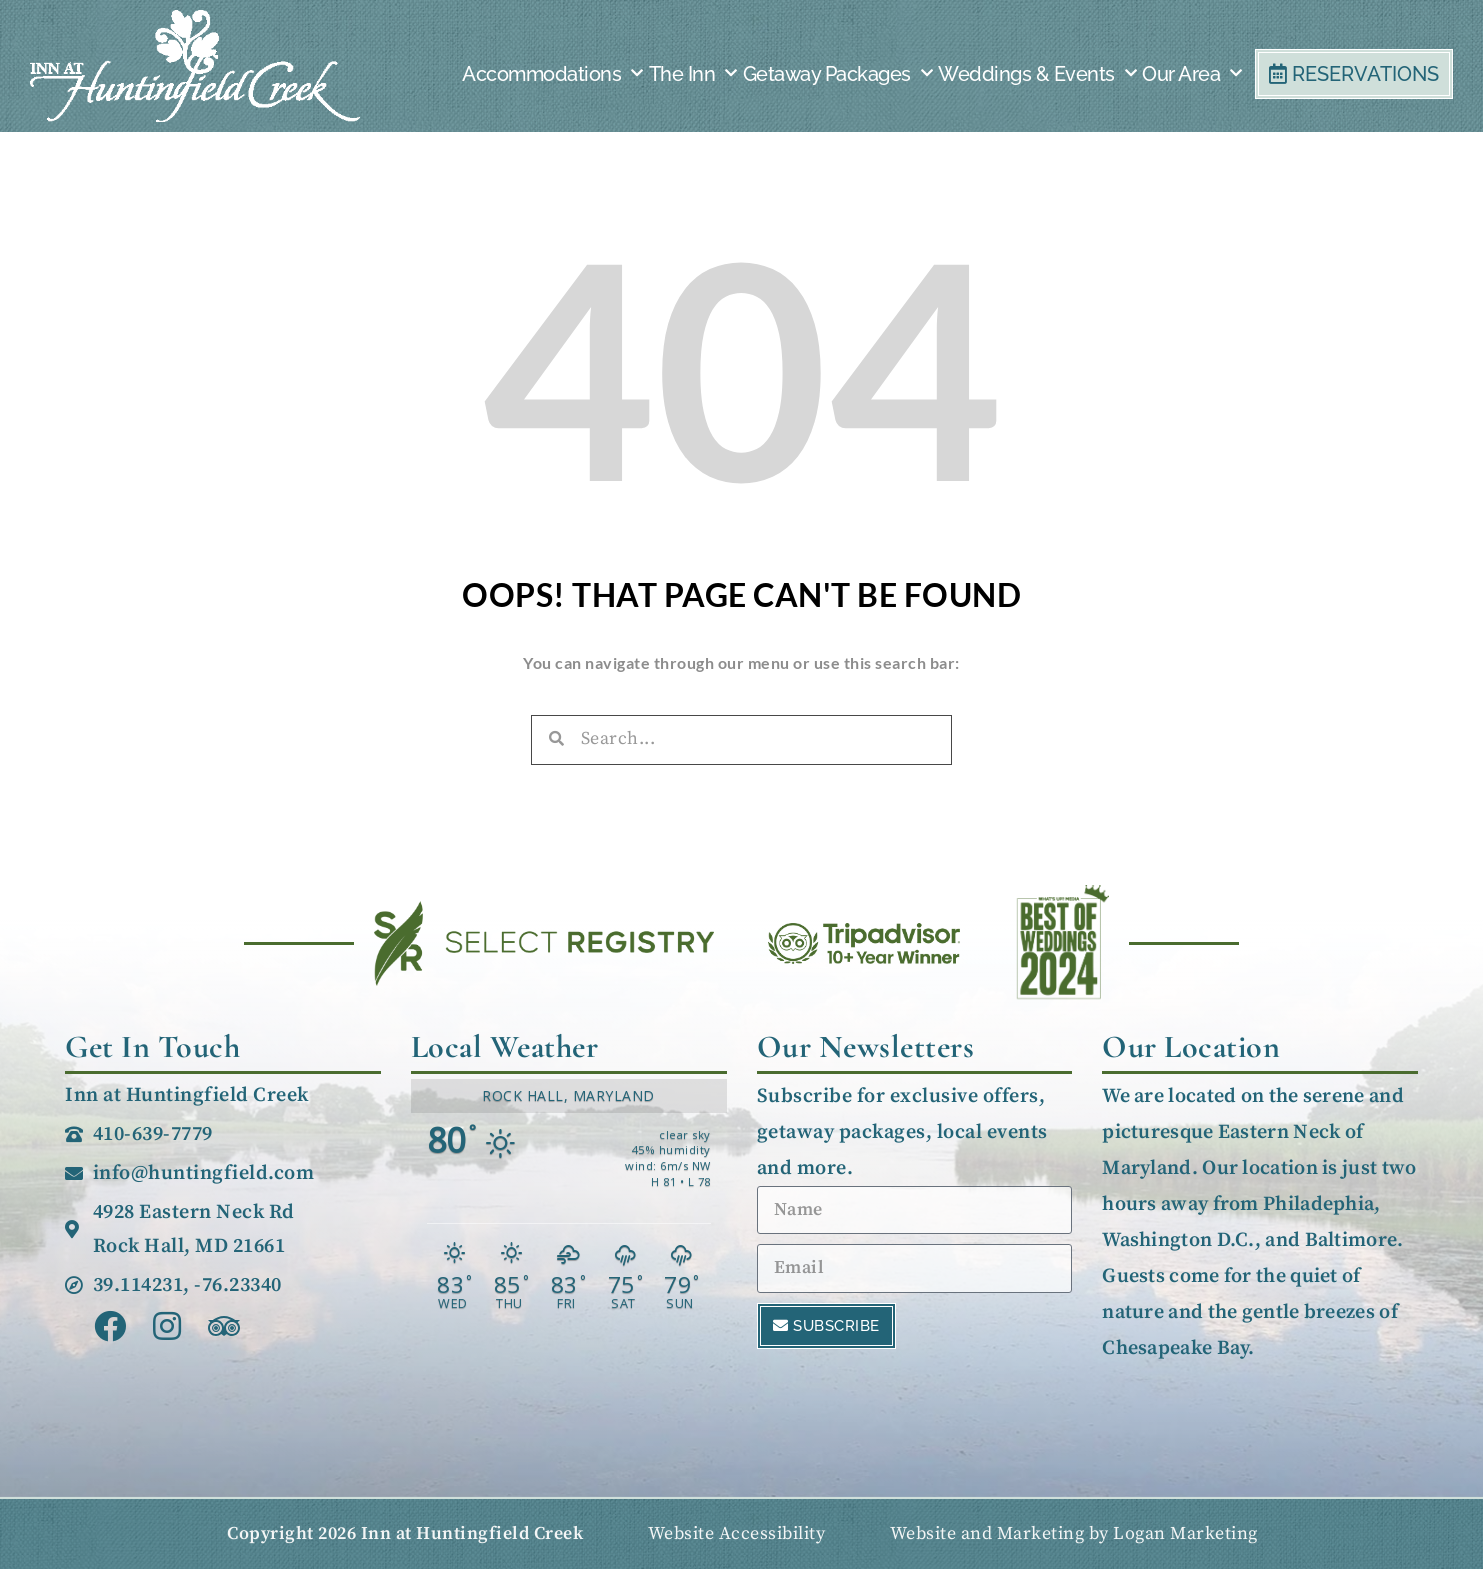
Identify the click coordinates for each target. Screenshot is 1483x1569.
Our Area (1192, 74)
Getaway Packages (838, 74)
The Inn (693, 74)
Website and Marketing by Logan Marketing (1074, 1533)
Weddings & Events (1037, 74)
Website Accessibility (737, 1533)
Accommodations (552, 74)
